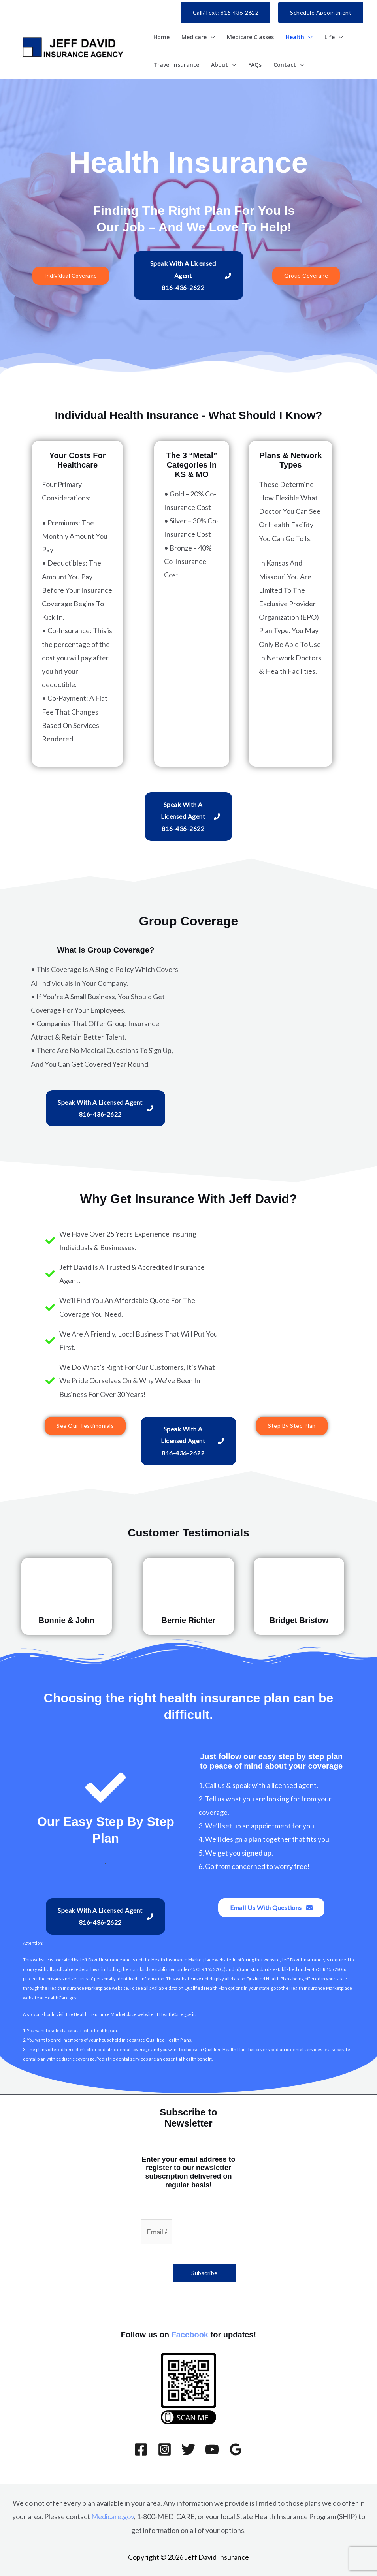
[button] (226, 12)
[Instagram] (165, 2449)
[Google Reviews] (236, 2449)
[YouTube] (212, 2449)
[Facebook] (141, 2449)
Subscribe (204, 2273)
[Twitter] (188, 2449)
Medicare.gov (112, 2516)
